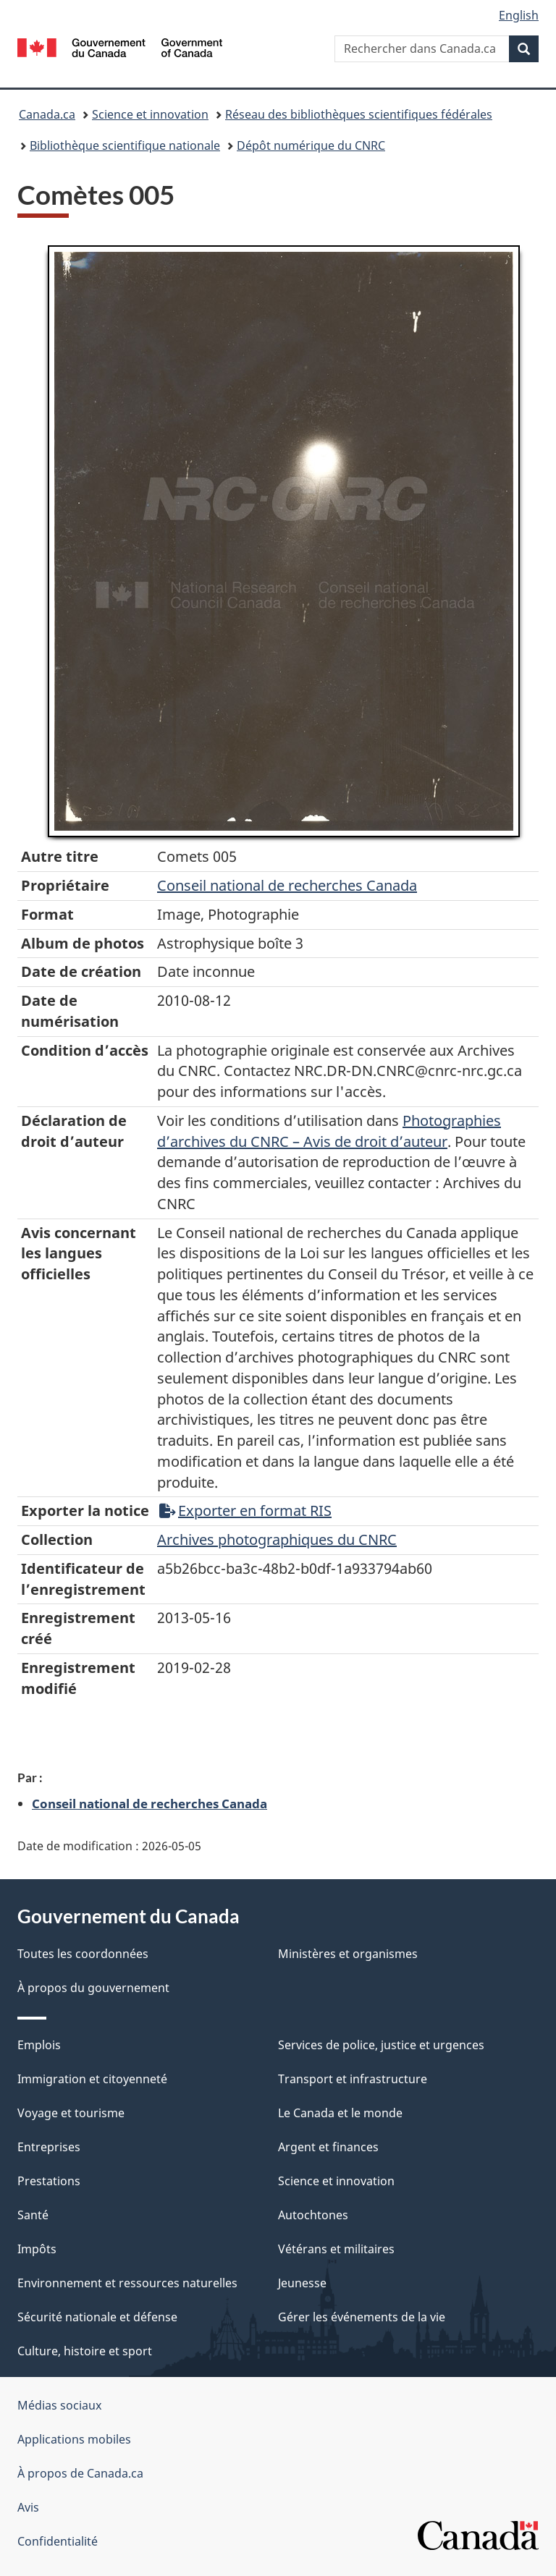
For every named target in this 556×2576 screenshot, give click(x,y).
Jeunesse (302, 2283)
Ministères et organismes (348, 1954)
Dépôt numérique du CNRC (311, 145)
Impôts (36, 2249)
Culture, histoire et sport (84, 2351)
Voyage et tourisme (71, 2113)
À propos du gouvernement (93, 1988)
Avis (28, 2507)
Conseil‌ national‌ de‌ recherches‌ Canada (287, 885)
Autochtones (313, 2215)
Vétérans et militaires (336, 2249)
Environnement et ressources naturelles (127, 2283)
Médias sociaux (59, 2405)
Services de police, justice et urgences (381, 2045)
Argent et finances (328, 2147)
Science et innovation (150, 114)
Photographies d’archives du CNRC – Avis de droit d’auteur (329, 1131)
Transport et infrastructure (352, 2079)
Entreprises (48, 2147)
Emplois (39, 2045)
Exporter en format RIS (245, 1510)
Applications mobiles (74, 2439)
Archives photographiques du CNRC (277, 1539)
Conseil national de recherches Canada (149, 1803)
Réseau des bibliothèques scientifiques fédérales (358, 114)
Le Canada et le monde (340, 2113)
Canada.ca (47, 114)
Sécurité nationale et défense (97, 2317)
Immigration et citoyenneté (92, 2079)
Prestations (48, 2181)
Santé (33, 2215)
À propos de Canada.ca (80, 2473)
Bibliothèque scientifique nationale (125, 145)
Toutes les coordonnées (82, 1954)
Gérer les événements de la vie (361, 2317)
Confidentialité (57, 2541)
